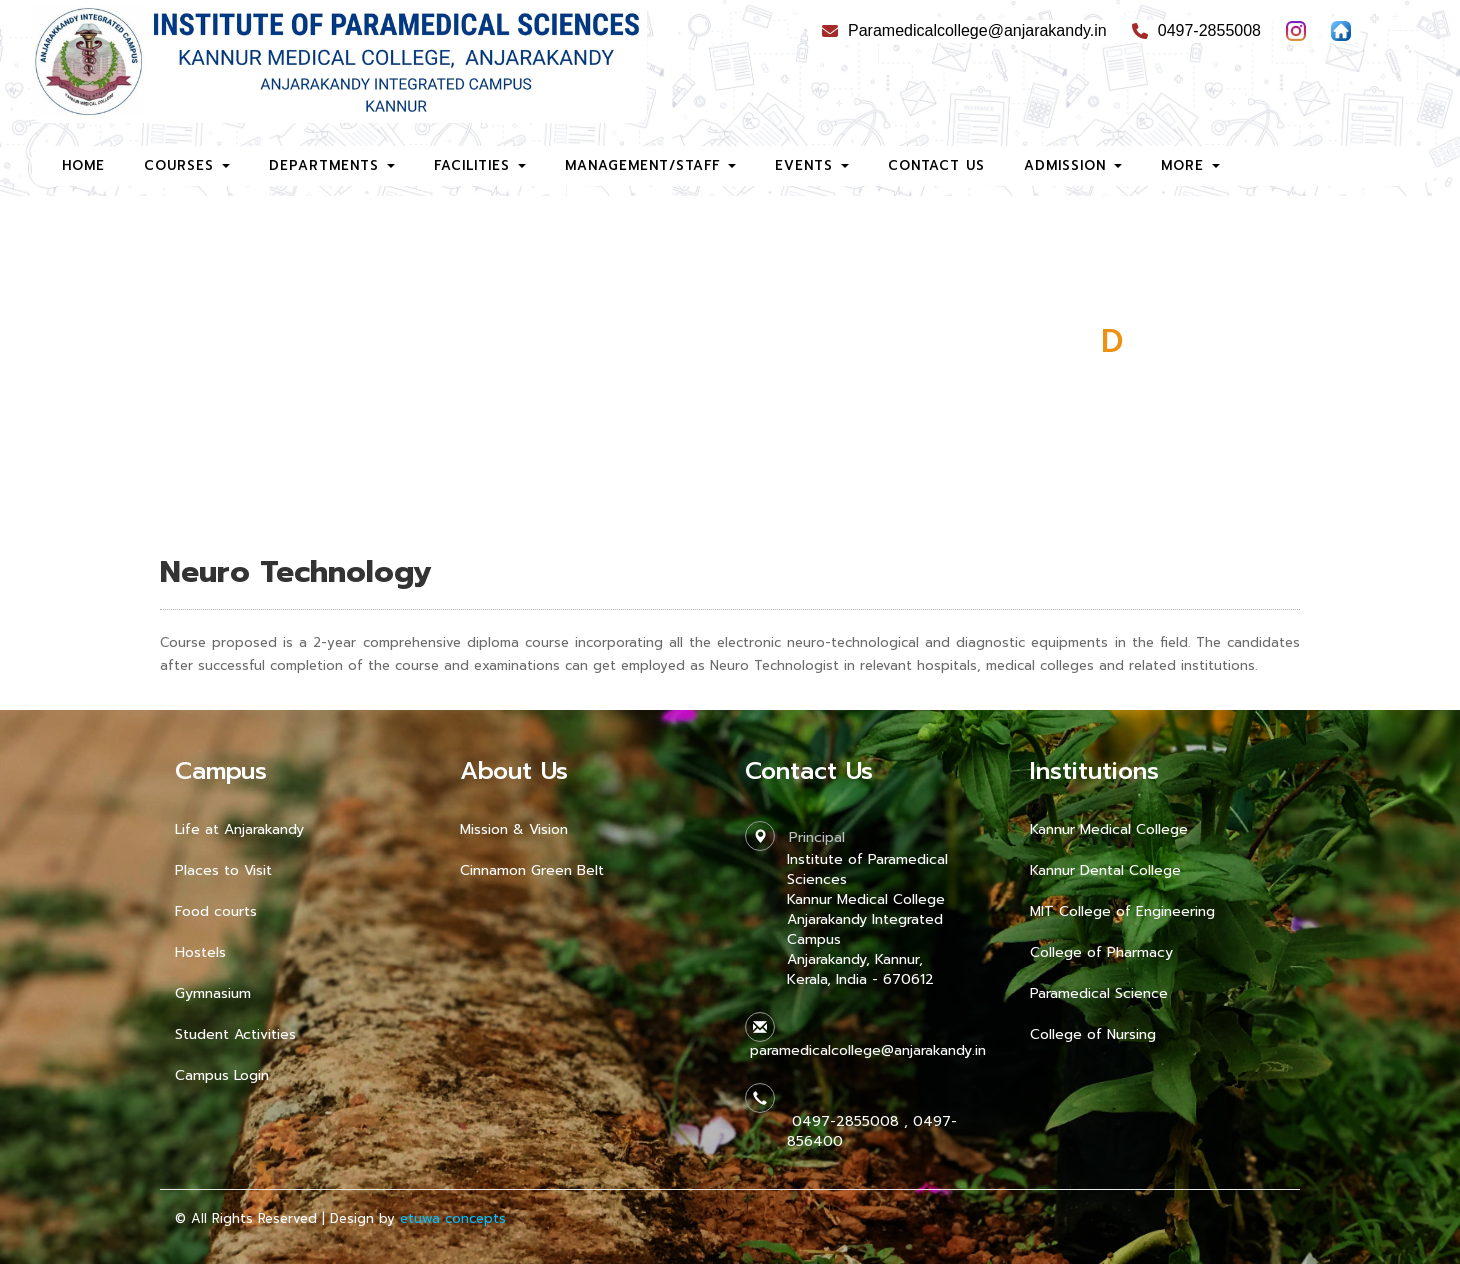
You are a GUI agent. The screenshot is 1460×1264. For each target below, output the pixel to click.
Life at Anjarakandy (239, 829)
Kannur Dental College (1105, 870)
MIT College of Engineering (1122, 911)
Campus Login (222, 1075)
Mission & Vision (514, 829)
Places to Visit (223, 870)
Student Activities (235, 1034)
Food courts (216, 911)
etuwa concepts (453, 1218)
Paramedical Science (1099, 993)
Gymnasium (213, 993)
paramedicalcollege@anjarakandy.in (865, 1050)
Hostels (200, 952)
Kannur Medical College (1109, 829)
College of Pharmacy (1101, 952)
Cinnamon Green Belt (532, 870)
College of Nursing (1093, 1034)
